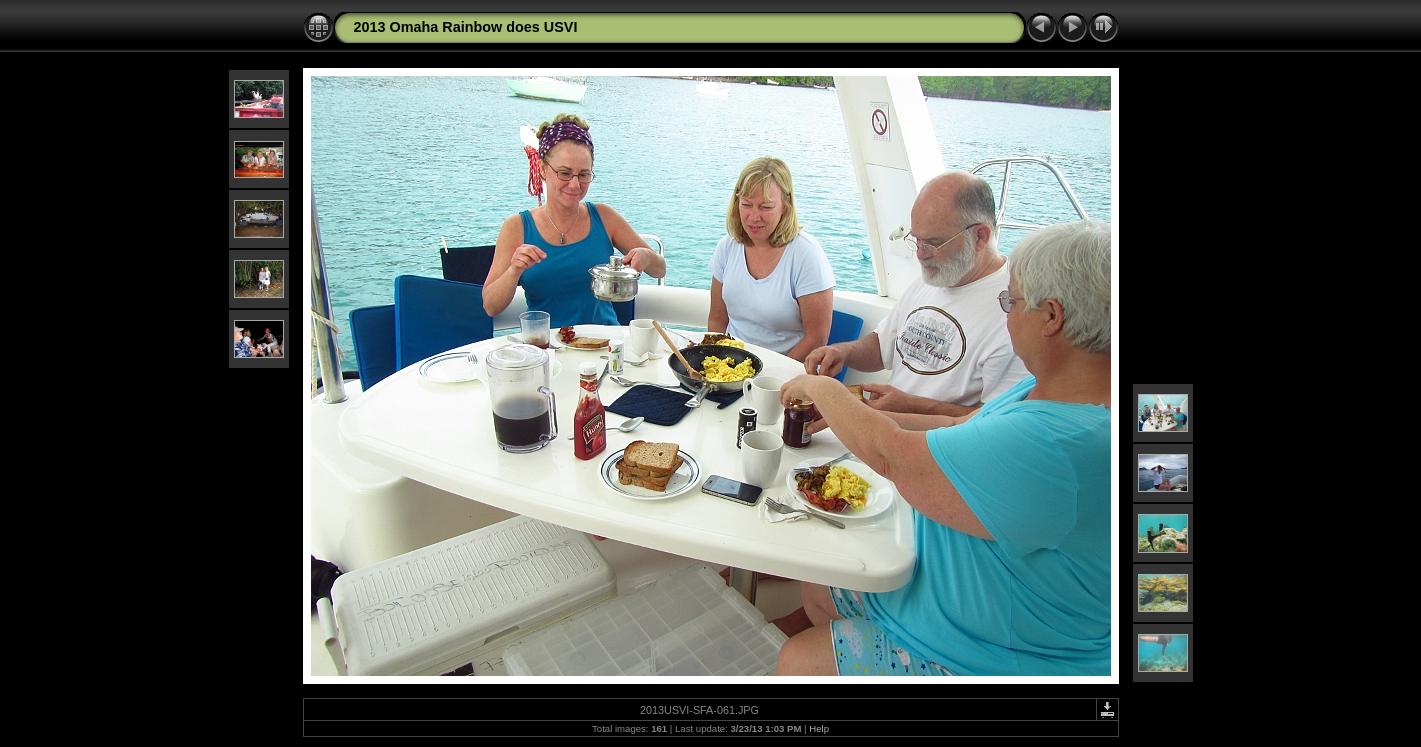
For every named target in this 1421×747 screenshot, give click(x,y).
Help (819, 728)
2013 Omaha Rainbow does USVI (466, 27)
